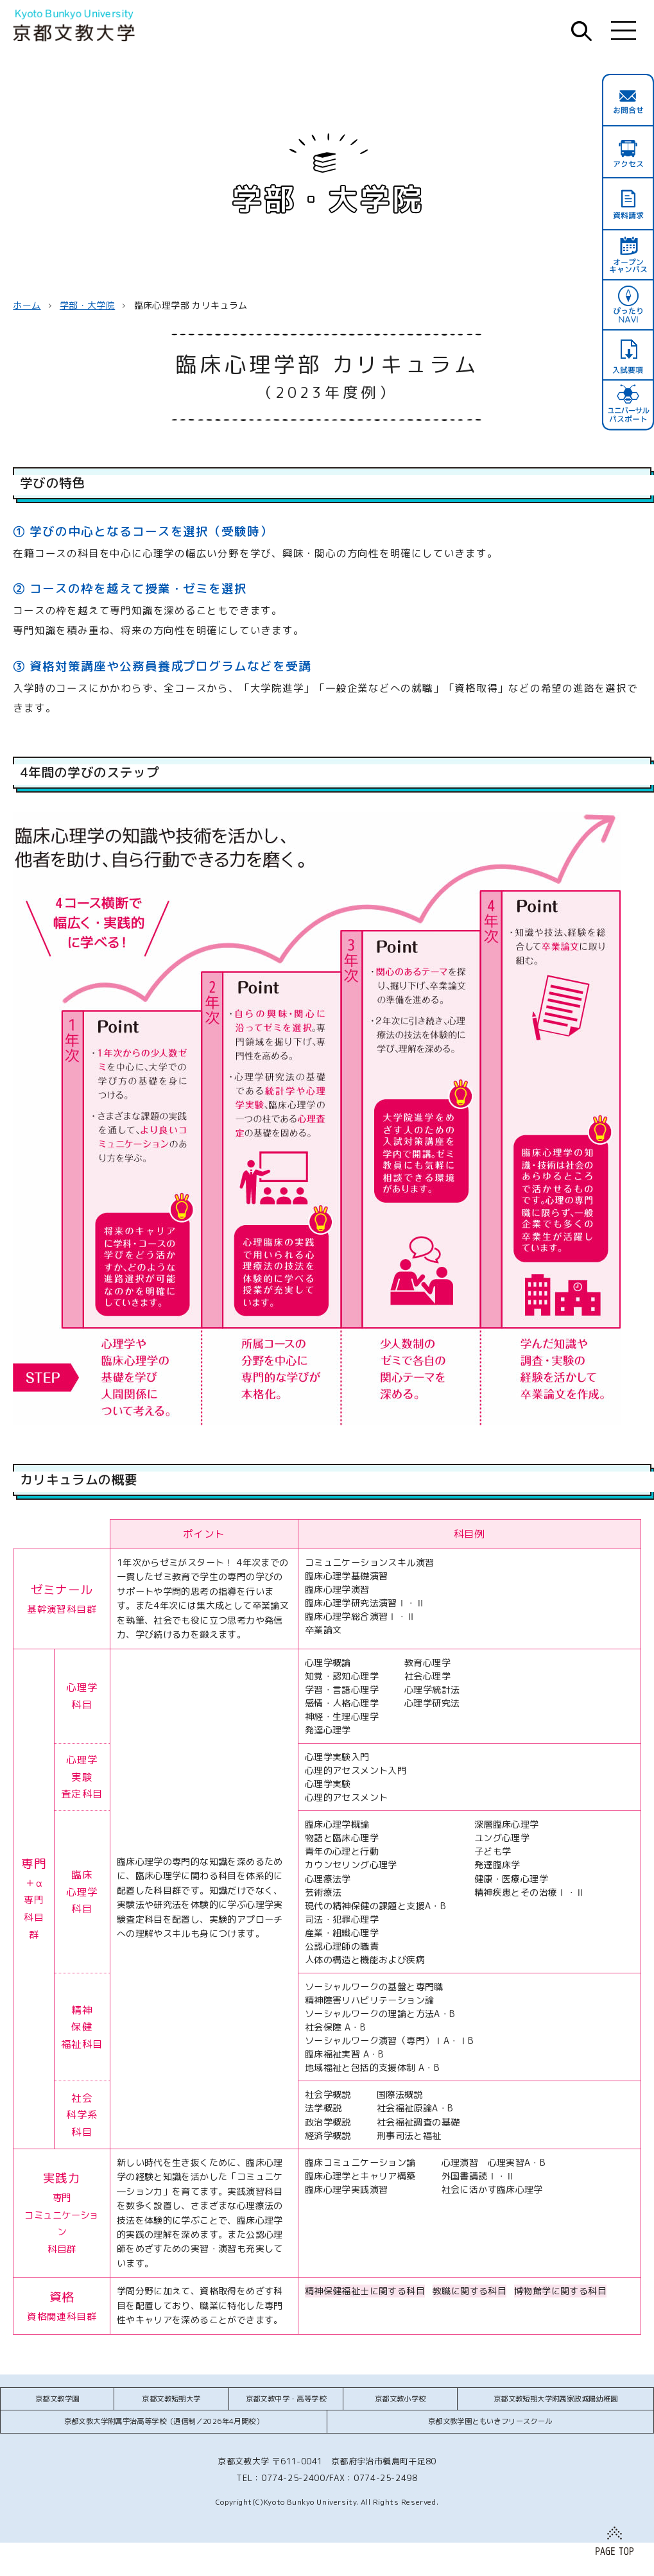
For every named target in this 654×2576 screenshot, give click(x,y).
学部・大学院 (87, 305)
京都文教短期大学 (171, 2399)
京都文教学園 (57, 2399)
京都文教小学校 (400, 2399)
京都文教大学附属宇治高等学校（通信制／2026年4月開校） (163, 2421)
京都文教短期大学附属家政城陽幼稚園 (556, 2399)
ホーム (26, 305)
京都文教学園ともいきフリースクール (490, 2421)
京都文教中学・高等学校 (286, 2399)
